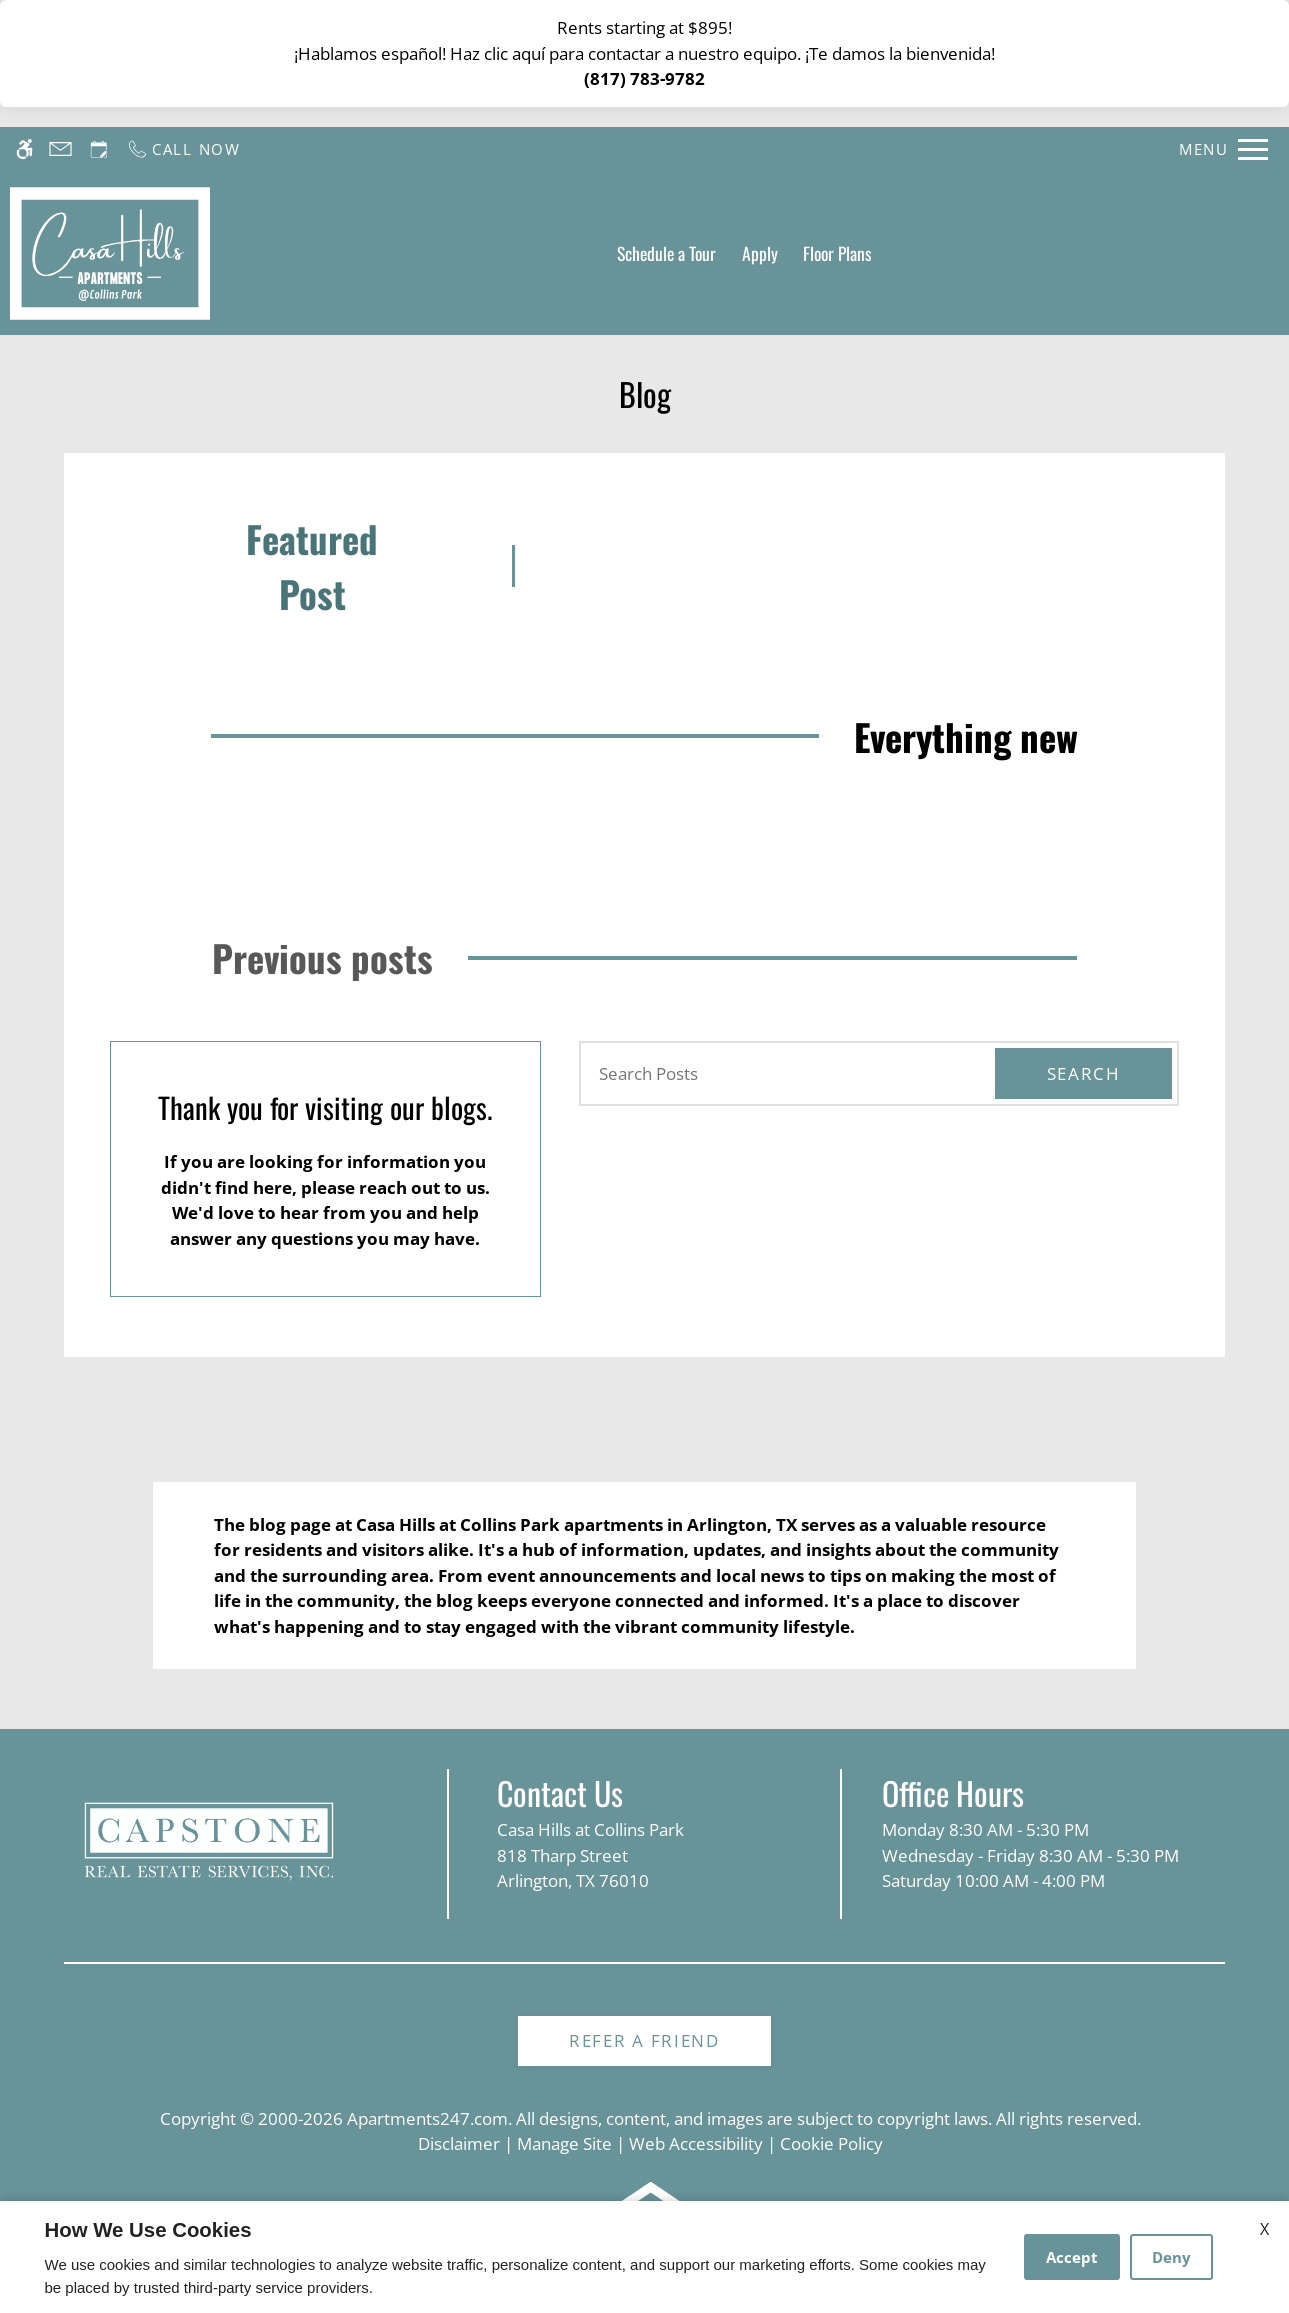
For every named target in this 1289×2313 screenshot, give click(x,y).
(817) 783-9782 (644, 78)
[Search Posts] (776, 1074)
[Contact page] (60, 149)
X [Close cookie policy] (1264, 2229)
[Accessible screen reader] (24, 149)
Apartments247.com (427, 2118)
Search (1084, 1073)
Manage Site (564, 2143)
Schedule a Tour (666, 253)
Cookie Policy (831, 2143)
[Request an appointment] (99, 149)
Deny (1171, 2257)
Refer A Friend (644, 2040)
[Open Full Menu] (1223, 149)
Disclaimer (459, 2143)
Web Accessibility (696, 2143)
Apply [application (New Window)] (760, 253)
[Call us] (183, 149)
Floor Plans (837, 253)
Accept (1072, 2257)
